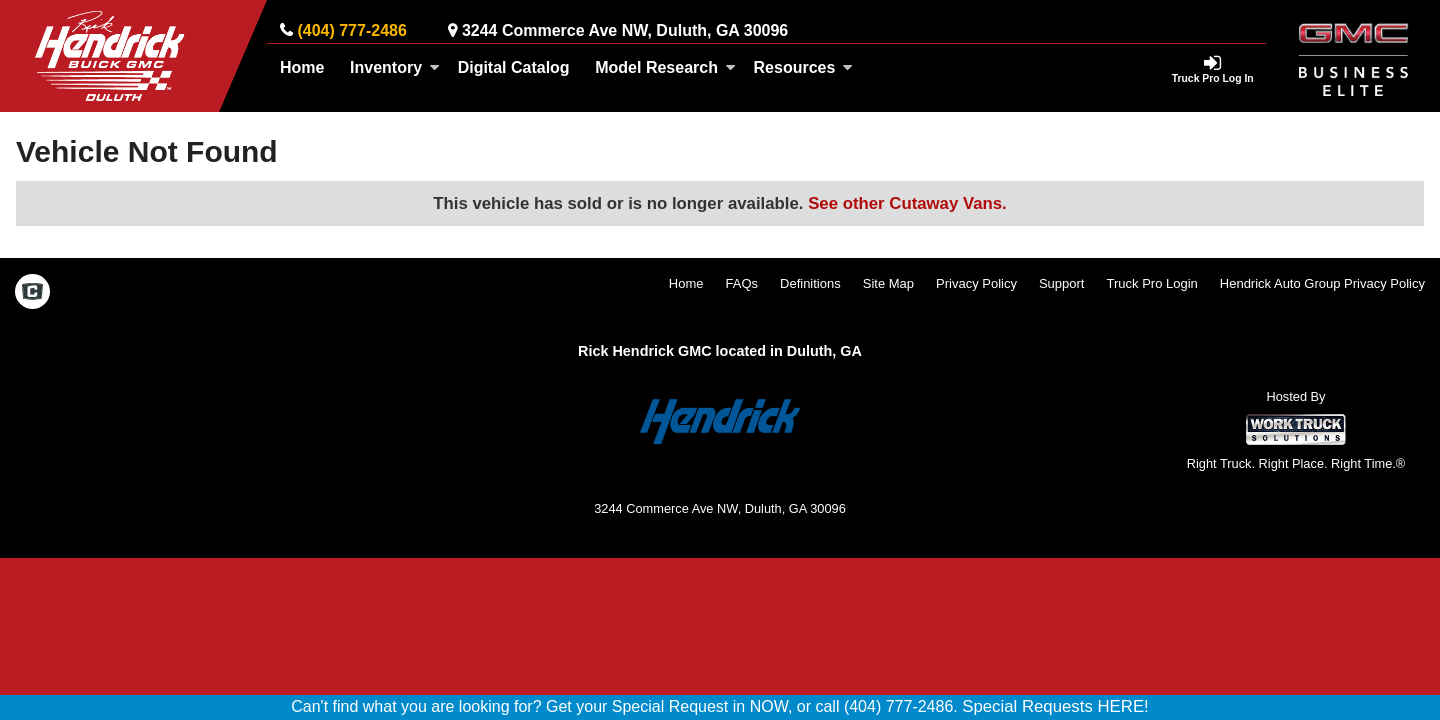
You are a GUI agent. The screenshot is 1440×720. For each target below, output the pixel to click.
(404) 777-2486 (351, 30)
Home (302, 67)
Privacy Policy (976, 283)
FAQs (742, 283)
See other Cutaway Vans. (907, 203)
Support (1062, 283)
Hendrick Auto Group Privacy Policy (1322, 283)
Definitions (810, 283)
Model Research (665, 67)
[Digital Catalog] (514, 68)
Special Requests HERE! (1055, 706)
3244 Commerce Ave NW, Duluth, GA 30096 (625, 30)
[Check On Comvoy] (32, 294)
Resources (804, 67)
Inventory (395, 67)
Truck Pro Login (1152, 283)
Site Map (888, 283)
